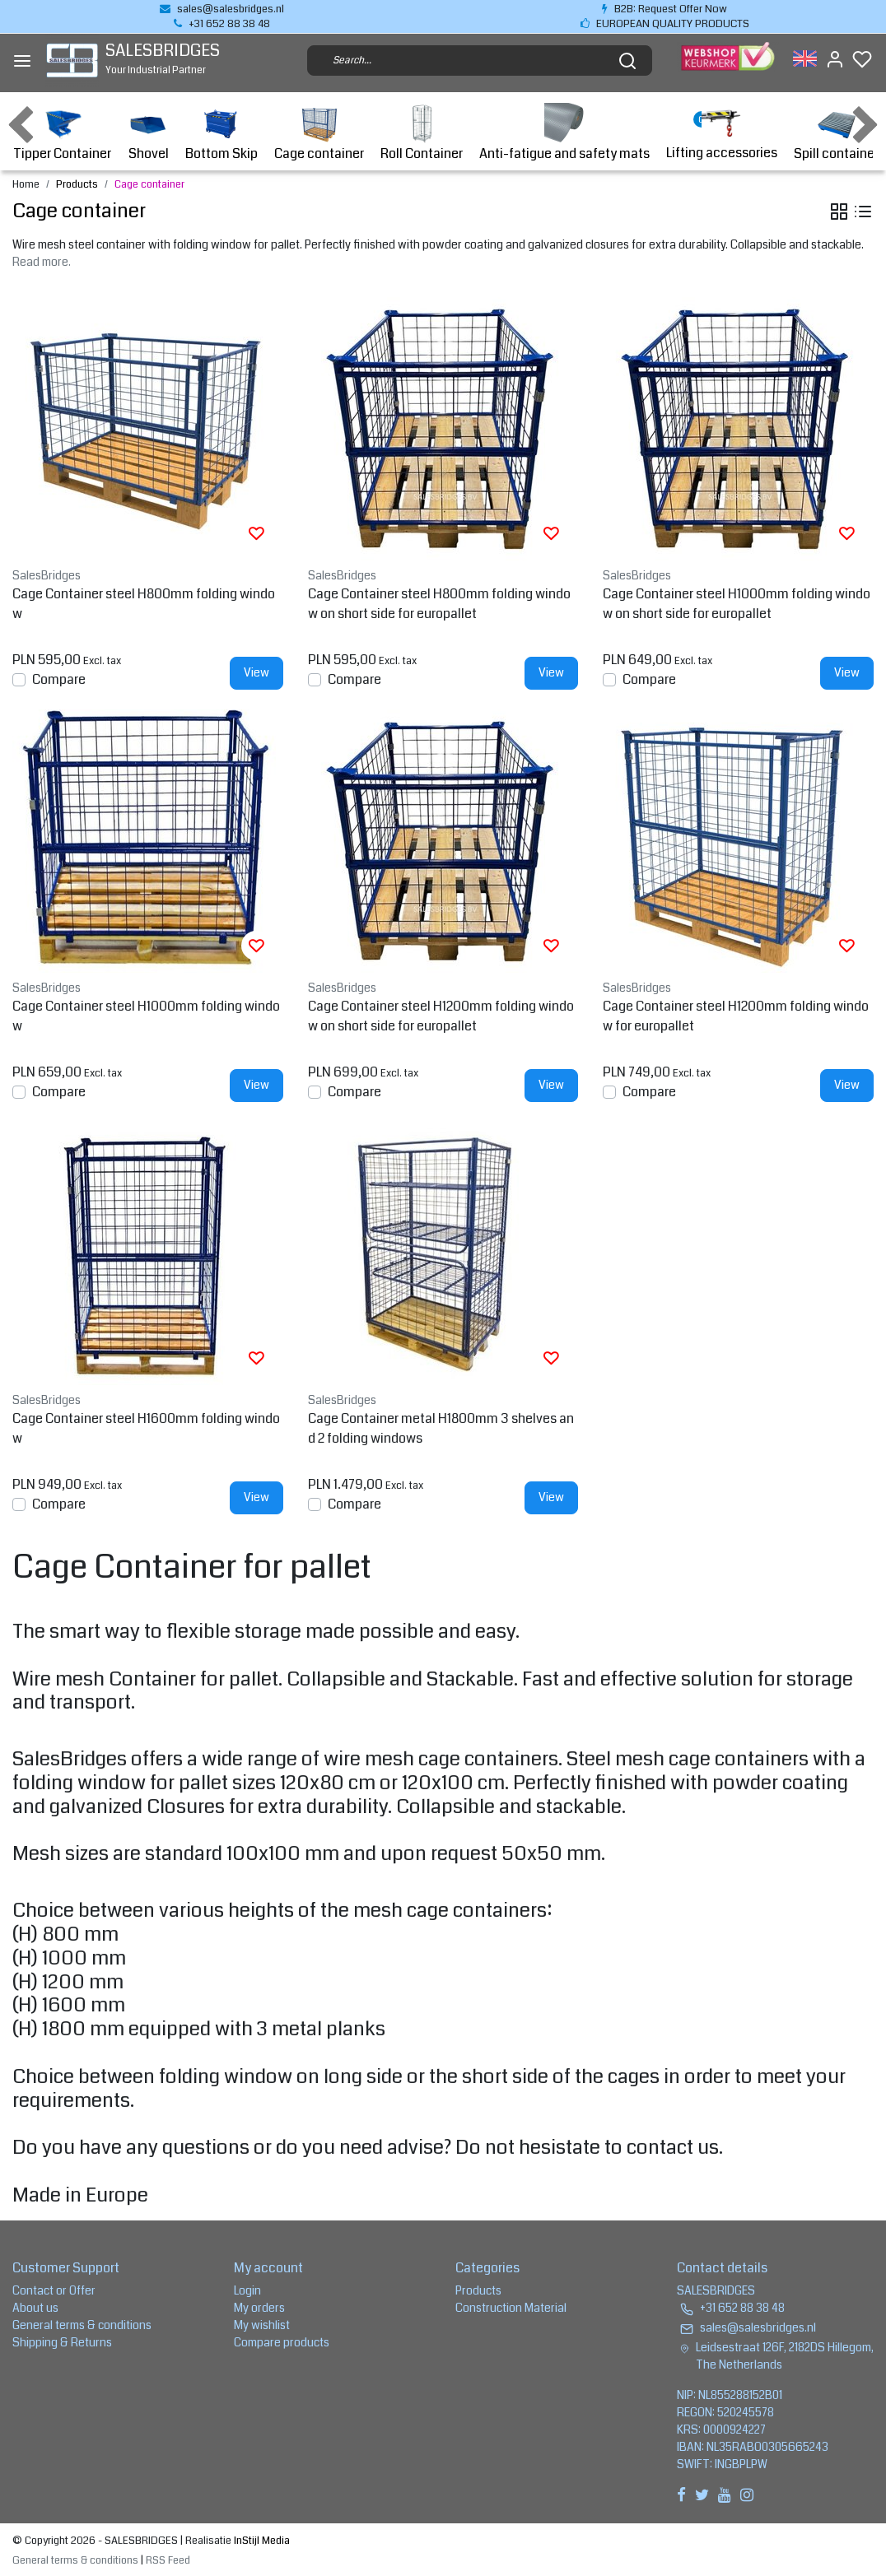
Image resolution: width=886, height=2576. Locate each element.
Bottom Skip (221, 133)
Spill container (836, 133)
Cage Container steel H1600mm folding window (146, 1428)
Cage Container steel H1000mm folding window (146, 1016)
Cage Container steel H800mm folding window (143, 603)
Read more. (41, 261)
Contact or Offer (54, 2290)
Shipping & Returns (62, 2342)
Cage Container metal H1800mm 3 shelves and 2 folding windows (441, 1428)
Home (26, 184)
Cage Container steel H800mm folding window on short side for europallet (439, 603)
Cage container (319, 133)
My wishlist (262, 2325)
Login (247, 2290)
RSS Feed (168, 2560)
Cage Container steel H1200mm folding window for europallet (736, 1016)
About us (35, 2307)
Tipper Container (62, 133)
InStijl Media (260, 2540)
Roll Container (421, 133)
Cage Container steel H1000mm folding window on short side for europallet (736, 603)
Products (77, 184)
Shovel (148, 133)
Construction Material (511, 2307)
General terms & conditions (82, 2325)
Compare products (281, 2342)
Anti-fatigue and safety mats (564, 133)
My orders (259, 2307)
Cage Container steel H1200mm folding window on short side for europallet (441, 1016)
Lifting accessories (721, 133)
